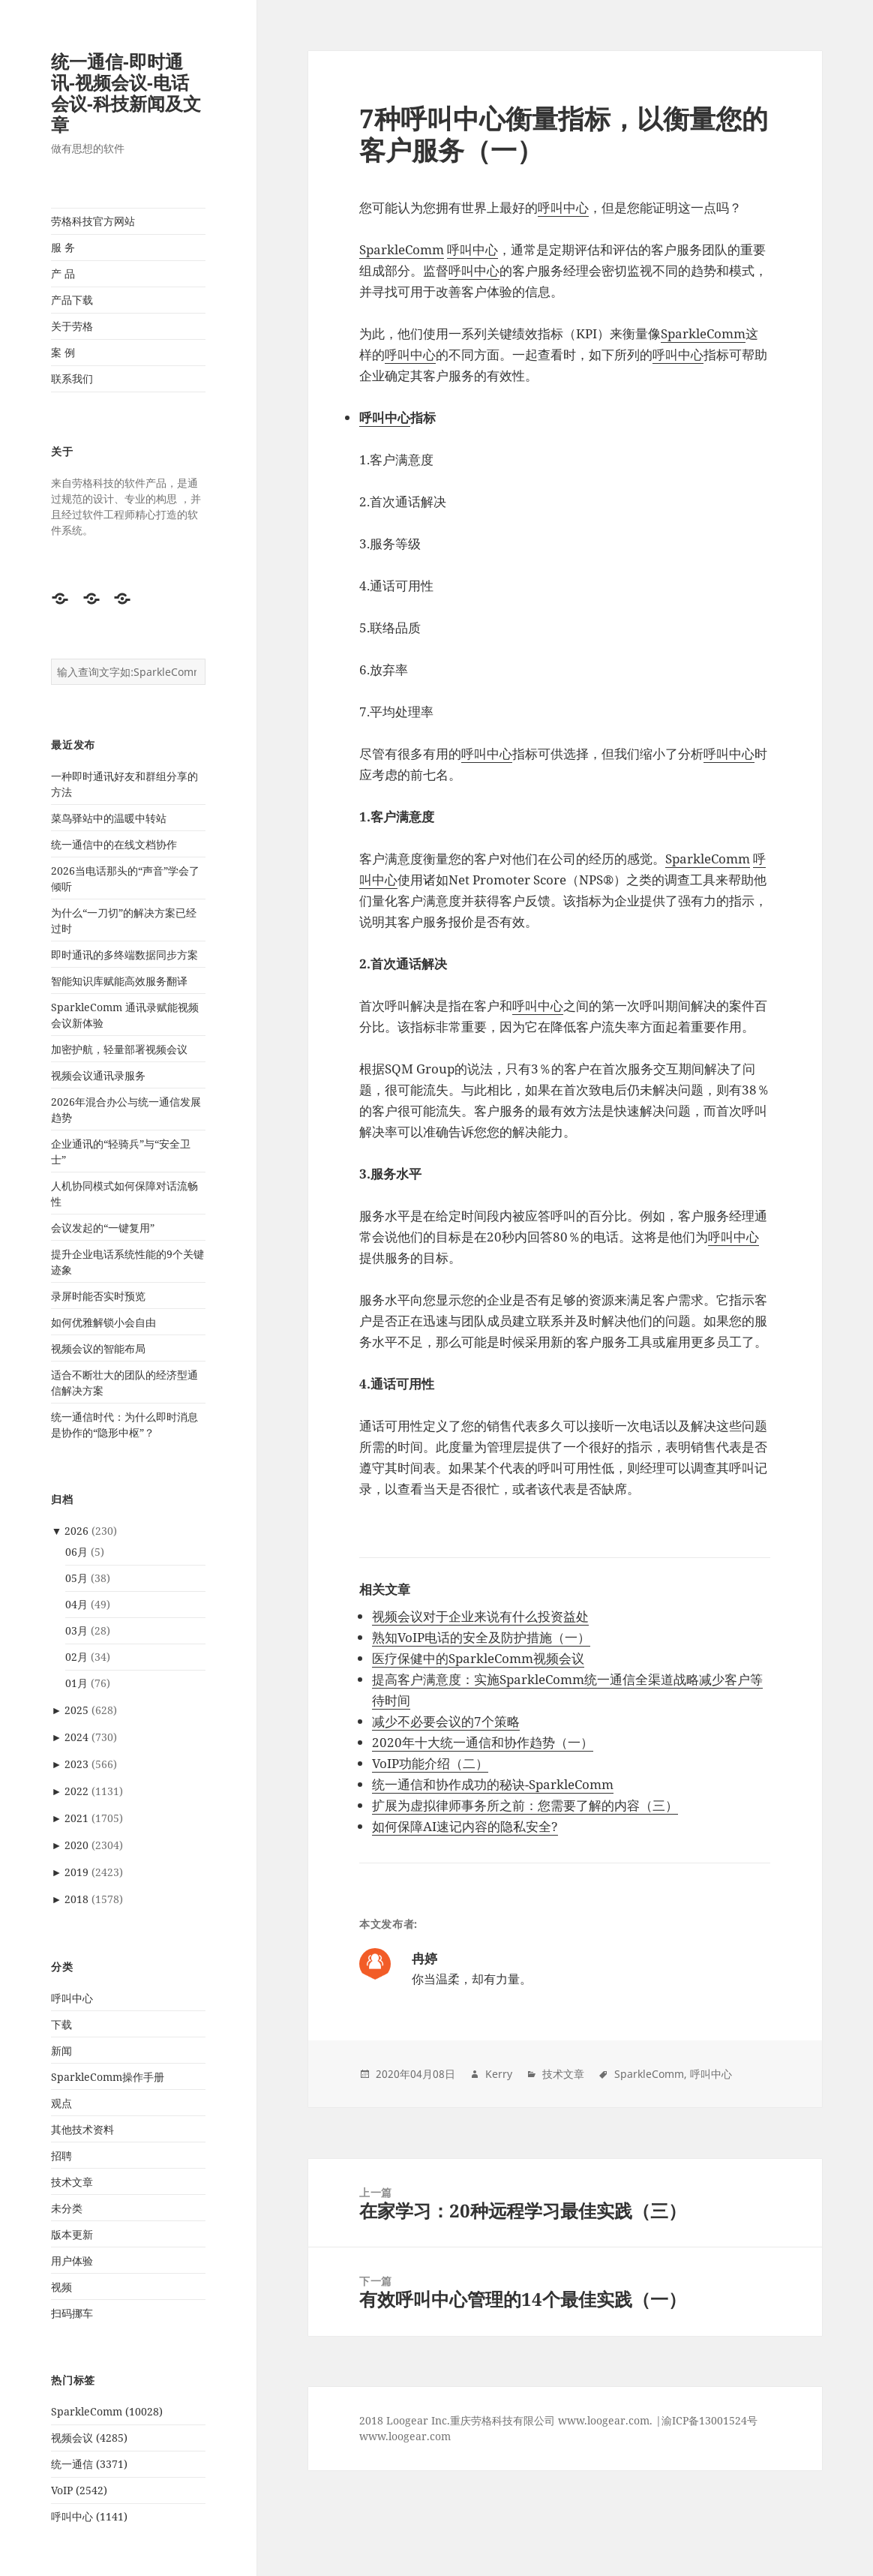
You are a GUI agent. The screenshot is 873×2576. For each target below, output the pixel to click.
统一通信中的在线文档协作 (114, 844)
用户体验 (72, 2260)
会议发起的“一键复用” (102, 1227)
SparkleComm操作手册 (107, 2077)
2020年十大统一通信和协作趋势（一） (482, 1742)
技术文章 (72, 2182)
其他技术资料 (82, 2129)
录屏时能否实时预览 (98, 1296)
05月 (76, 1578)
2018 (76, 1899)
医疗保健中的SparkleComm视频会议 (478, 1658)
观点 (61, 2103)
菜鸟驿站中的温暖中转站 (108, 818)
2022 (76, 1791)
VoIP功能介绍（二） (430, 1763)
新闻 (61, 2050)
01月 (76, 1683)
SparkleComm (401, 249)
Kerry (498, 2074)
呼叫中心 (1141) (89, 2516)
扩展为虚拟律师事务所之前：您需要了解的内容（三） (525, 1805)
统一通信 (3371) (89, 2464)
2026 (76, 1531)
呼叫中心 (72, 1998)
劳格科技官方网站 (93, 221)
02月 (76, 1657)
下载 (61, 2024)
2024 (76, 1737)
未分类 (66, 2208)
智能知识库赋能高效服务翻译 (119, 981)
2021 (76, 1818)
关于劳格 (72, 326)
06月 (76, 1552)
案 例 (63, 352)
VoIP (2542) (79, 2490)
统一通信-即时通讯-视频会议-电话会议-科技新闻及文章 (126, 93)
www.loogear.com (405, 2436)
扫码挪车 (72, 2313)
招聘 (61, 2155)
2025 (76, 1710)
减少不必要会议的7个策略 (446, 1721)
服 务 (63, 247)
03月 (76, 1630)
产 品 (63, 273)
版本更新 (72, 2234)
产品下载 (72, 300)
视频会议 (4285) (89, 2437)
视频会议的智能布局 (98, 1348)
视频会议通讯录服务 (98, 1075)
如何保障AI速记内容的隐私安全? (465, 1826)
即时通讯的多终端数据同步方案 (124, 954)
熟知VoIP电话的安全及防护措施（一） (481, 1637)
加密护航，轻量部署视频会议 (119, 1049)
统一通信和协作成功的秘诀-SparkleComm (493, 1784)
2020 (76, 1845)
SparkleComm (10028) (107, 2411)
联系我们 (72, 378)
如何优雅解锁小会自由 (103, 1322)
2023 (76, 1764)
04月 (76, 1604)
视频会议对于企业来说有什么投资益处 (480, 1616)
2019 (76, 1872)
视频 (61, 2287)
